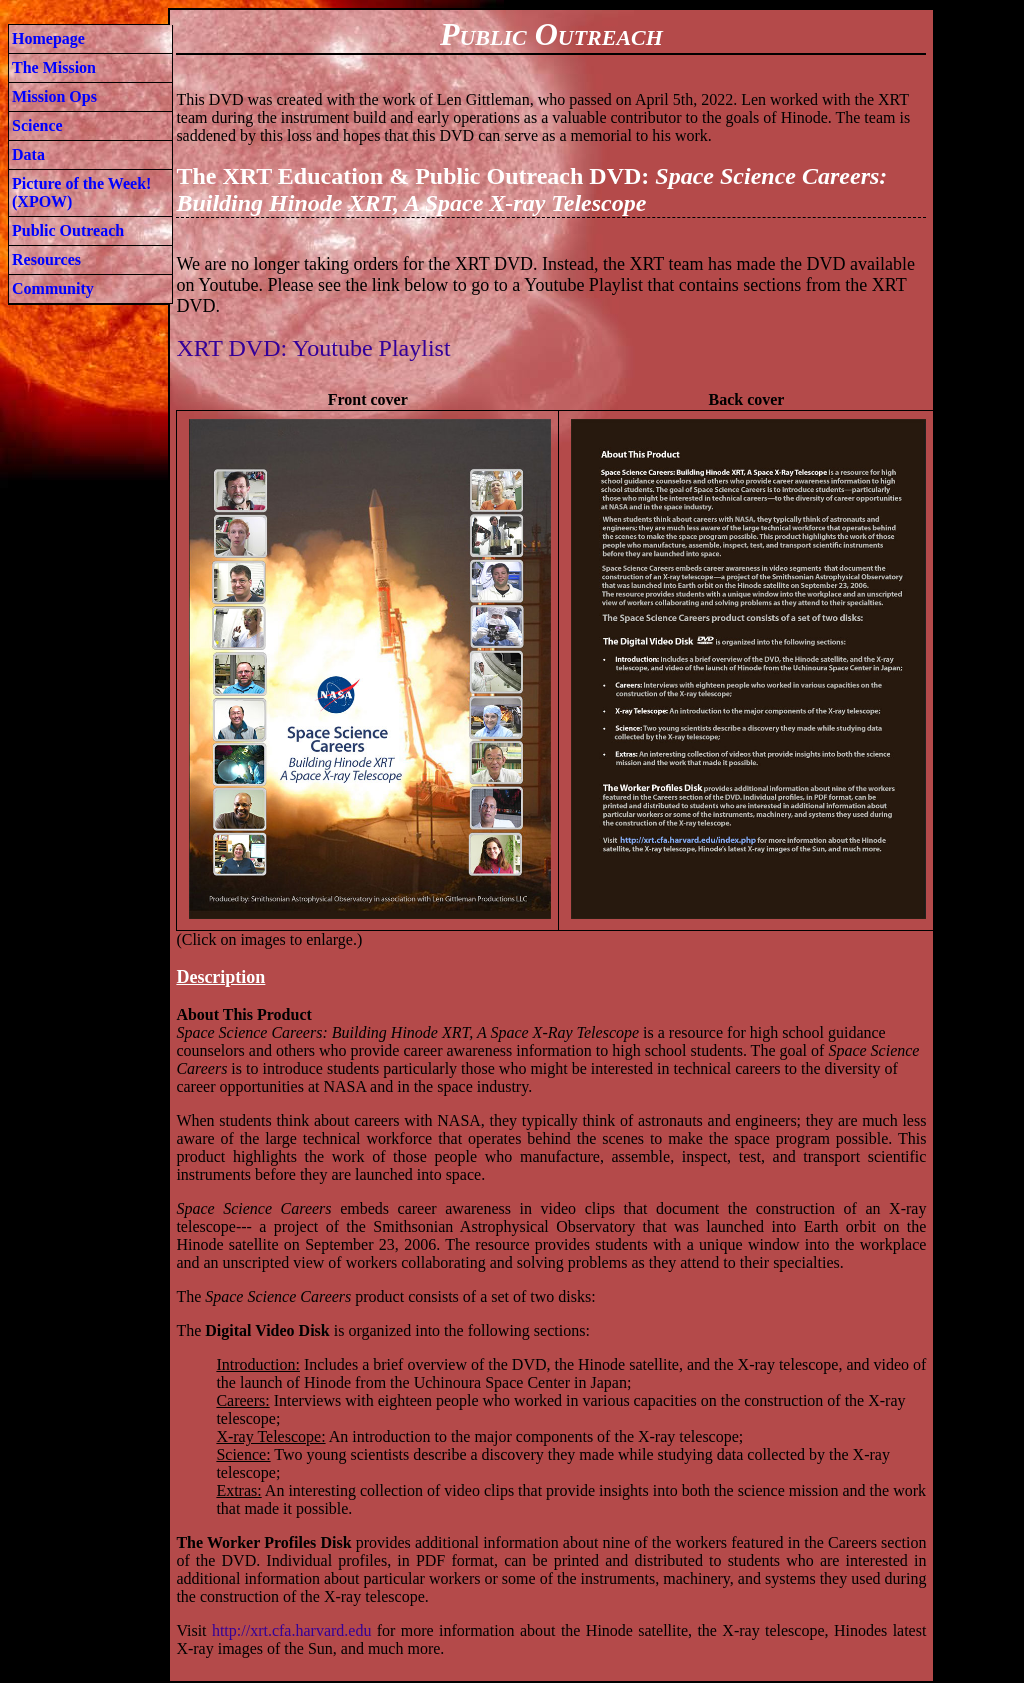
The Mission (54, 67)
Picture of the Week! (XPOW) (81, 192)
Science (37, 125)
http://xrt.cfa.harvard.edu (292, 1630)
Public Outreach (68, 230)
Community (53, 288)
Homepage (48, 38)
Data (28, 154)
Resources (46, 259)
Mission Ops (54, 96)
